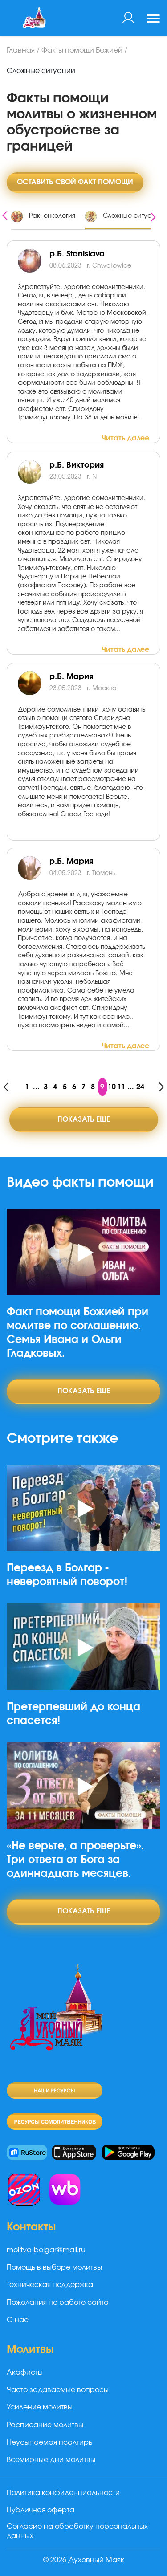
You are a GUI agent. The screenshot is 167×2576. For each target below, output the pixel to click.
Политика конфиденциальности (63, 2492)
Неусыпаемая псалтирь (49, 2442)
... (36, 1087)
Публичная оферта (40, 2510)
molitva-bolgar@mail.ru (46, 2250)
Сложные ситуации (41, 70)
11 (121, 1087)
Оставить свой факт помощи (75, 182)
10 (112, 1087)
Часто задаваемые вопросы (58, 2389)
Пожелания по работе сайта (58, 2302)
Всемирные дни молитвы (51, 2459)
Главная (21, 50)
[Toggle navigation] (153, 19)
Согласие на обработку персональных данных (77, 2531)
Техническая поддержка (50, 2284)
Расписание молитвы (45, 2425)
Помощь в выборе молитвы (54, 2267)
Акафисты (25, 2372)
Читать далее (125, 438)
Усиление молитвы (40, 2407)
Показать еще (83, 1119)
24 (140, 1087)
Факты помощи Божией (81, 50)
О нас (18, 2320)
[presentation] (5, 214)
